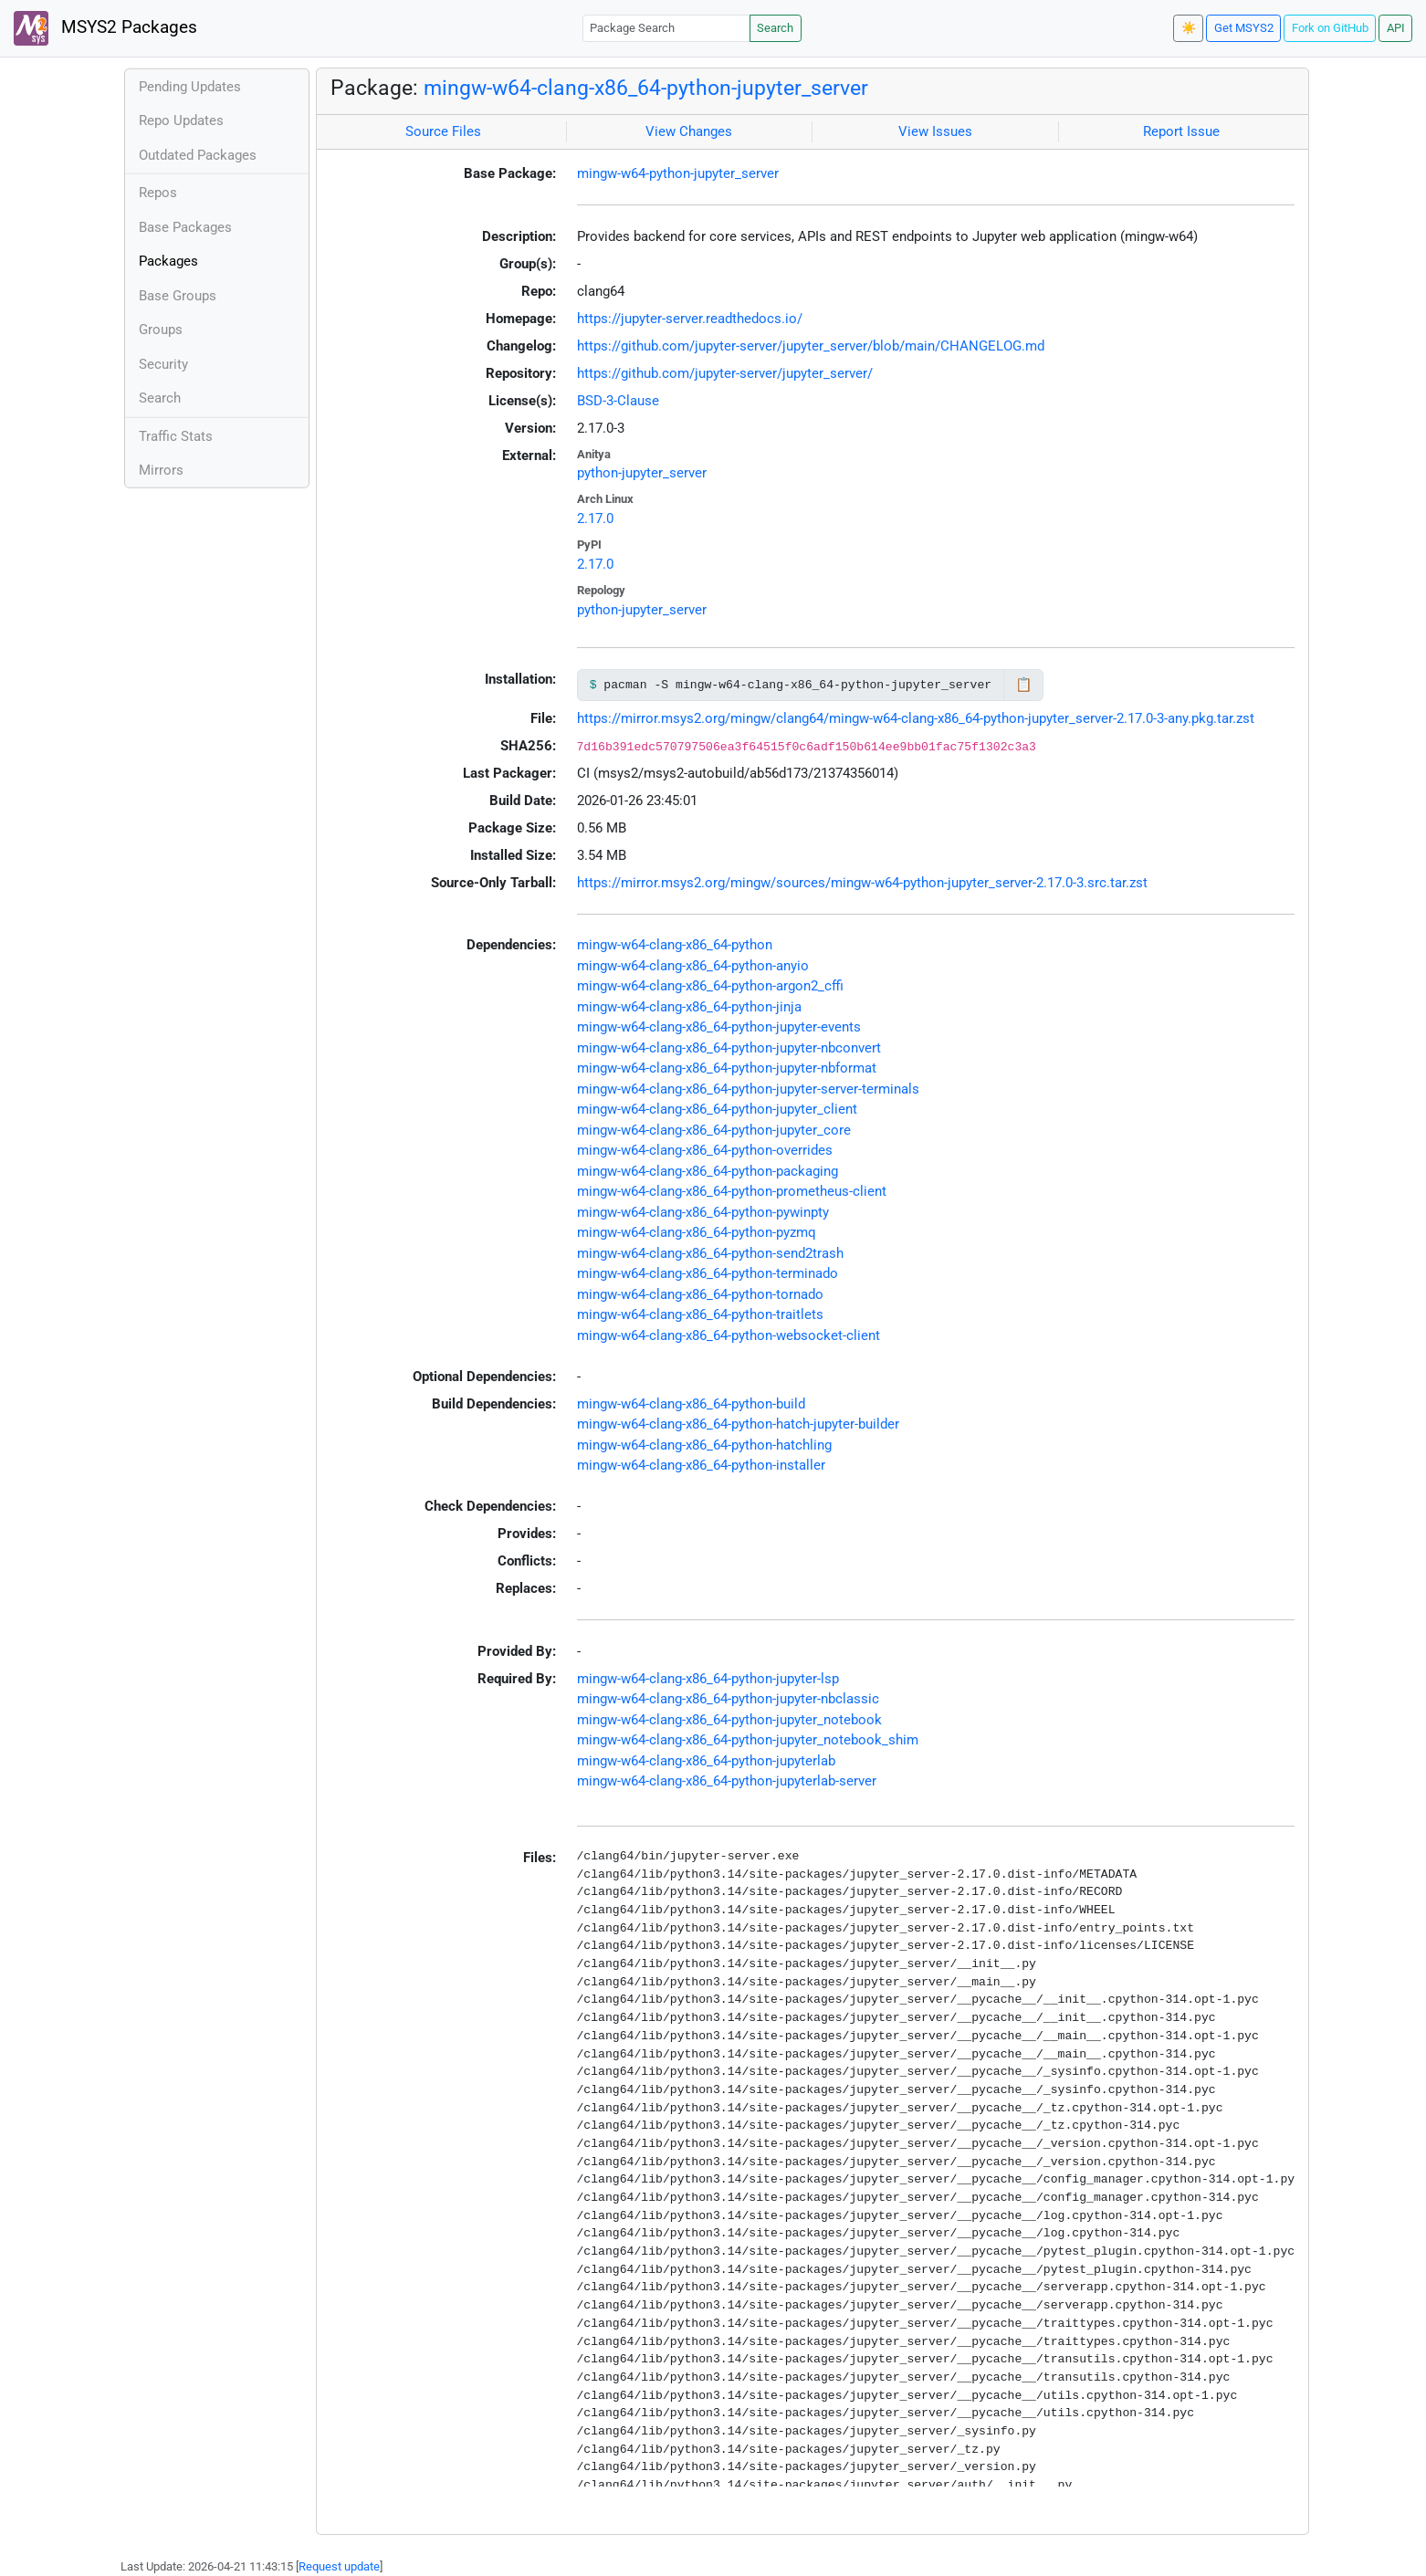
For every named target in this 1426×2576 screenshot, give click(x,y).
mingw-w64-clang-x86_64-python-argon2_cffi (710, 986)
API (1396, 28)
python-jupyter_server (642, 473)
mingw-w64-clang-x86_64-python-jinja (689, 1007)
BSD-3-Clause (618, 401)
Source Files (443, 131)
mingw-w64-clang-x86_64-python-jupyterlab (706, 1761)
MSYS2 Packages (105, 28)
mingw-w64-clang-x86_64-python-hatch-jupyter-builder (738, 1424)
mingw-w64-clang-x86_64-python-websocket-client (728, 1335)
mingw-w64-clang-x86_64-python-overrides (705, 1150)
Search (775, 28)
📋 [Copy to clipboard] (1024, 684)
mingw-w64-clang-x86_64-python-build (691, 1404)
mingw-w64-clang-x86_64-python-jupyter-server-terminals (748, 1089)
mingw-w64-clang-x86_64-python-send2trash (710, 1253)
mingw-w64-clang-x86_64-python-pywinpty (703, 1212)
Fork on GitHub (1330, 28)
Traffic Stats (176, 436)
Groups (161, 329)
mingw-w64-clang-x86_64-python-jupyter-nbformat (726, 1068)
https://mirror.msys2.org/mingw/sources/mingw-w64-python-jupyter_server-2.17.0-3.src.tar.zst (862, 882)
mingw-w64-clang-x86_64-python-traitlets (700, 1314)
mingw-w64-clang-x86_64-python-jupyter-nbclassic (728, 1699)
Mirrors (161, 470)
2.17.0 (595, 518)
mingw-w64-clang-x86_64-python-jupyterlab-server (726, 1781)
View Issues (935, 131)
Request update (339, 2566)
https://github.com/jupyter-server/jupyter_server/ (725, 373)
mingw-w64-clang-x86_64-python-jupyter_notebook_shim (747, 1740)
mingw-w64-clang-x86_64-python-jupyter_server (646, 87)
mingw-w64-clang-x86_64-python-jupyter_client (717, 1109)
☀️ (1188, 28)
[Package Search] (666, 28)
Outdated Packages (198, 155)
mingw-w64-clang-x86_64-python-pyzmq (696, 1232)
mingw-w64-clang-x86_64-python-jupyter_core (714, 1130)
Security (163, 364)
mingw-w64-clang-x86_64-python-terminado (707, 1273)
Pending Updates (190, 87)
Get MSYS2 (1244, 28)
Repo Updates (181, 120)
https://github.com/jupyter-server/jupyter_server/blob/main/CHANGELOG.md (810, 346)
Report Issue (1181, 131)
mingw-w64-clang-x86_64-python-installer (701, 1465)
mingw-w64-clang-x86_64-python (674, 945)
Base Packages (185, 227)
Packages (168, 261)
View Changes (688, 131)
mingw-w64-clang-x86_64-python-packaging (707, 1171)
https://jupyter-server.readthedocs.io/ (689, 318)
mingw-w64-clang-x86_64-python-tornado (700, 1294)
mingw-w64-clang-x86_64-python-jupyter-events (719, 1027)
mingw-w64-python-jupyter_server (678, 173)
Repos (158, 192)
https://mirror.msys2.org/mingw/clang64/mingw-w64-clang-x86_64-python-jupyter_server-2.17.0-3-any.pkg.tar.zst (915, 718)
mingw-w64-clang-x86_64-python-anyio (693, 966)
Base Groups (177, 296)
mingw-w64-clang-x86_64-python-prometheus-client (731, 1191)
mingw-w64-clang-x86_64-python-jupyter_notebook (729, 1720)
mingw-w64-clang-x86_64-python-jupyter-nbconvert (729, 1048)
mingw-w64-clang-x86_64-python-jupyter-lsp (708, 1678)
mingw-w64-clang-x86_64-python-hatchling (704, 1445)
